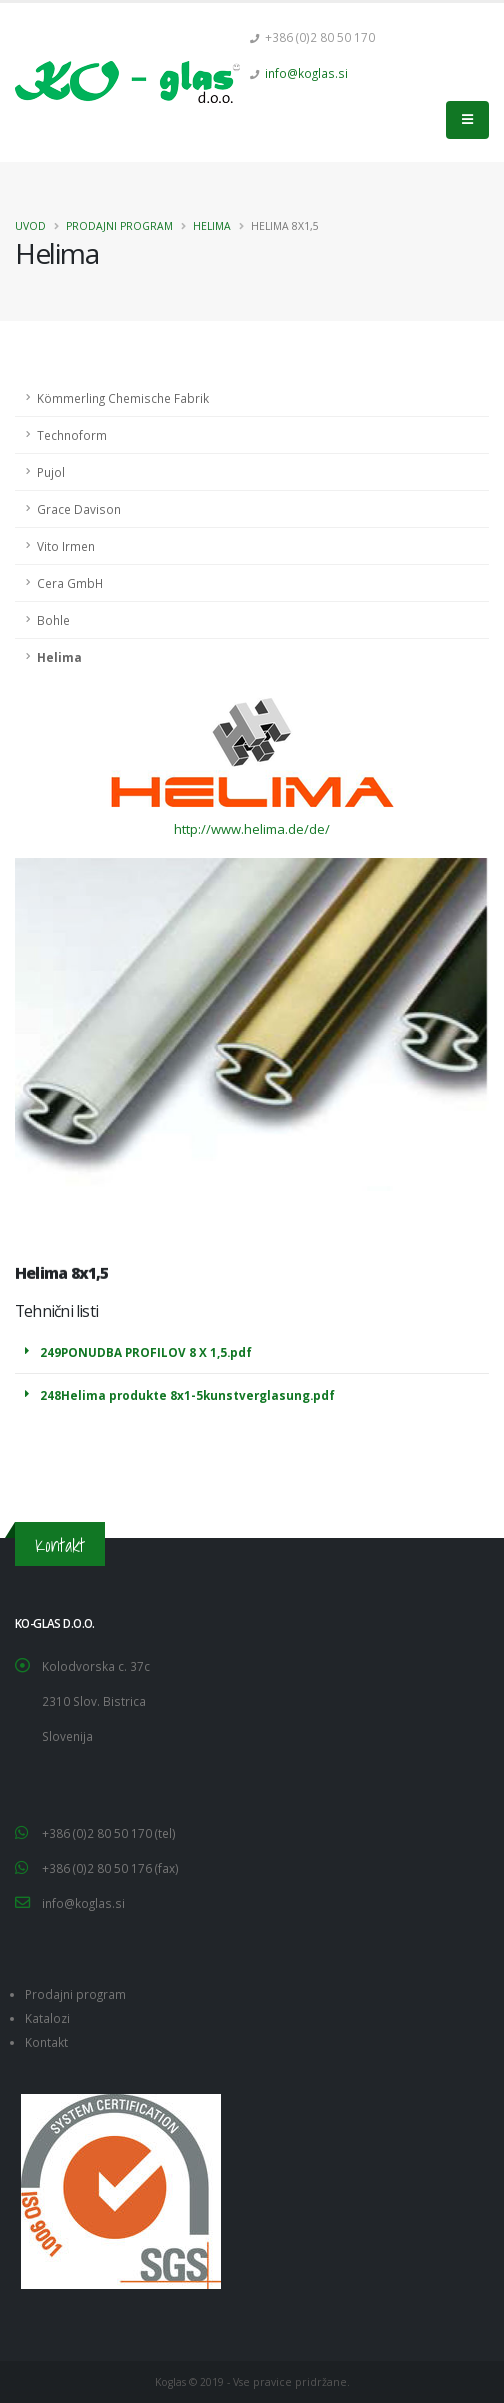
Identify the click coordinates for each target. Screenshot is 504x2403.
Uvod (30, 226)
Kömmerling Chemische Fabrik (123, 398)
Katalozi (47, 2018)
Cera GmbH (70, 583)
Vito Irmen (66, 546)
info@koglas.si (306, 73)
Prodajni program (119, 226)
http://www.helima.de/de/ (252, 829)
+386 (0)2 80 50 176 (98, 1868)
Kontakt (46, 2042)
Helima (212, 226)
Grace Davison (79, 509)
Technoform (72, 435)
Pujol (51, 472)
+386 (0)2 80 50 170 (98, 1833)
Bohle (53, 620)
